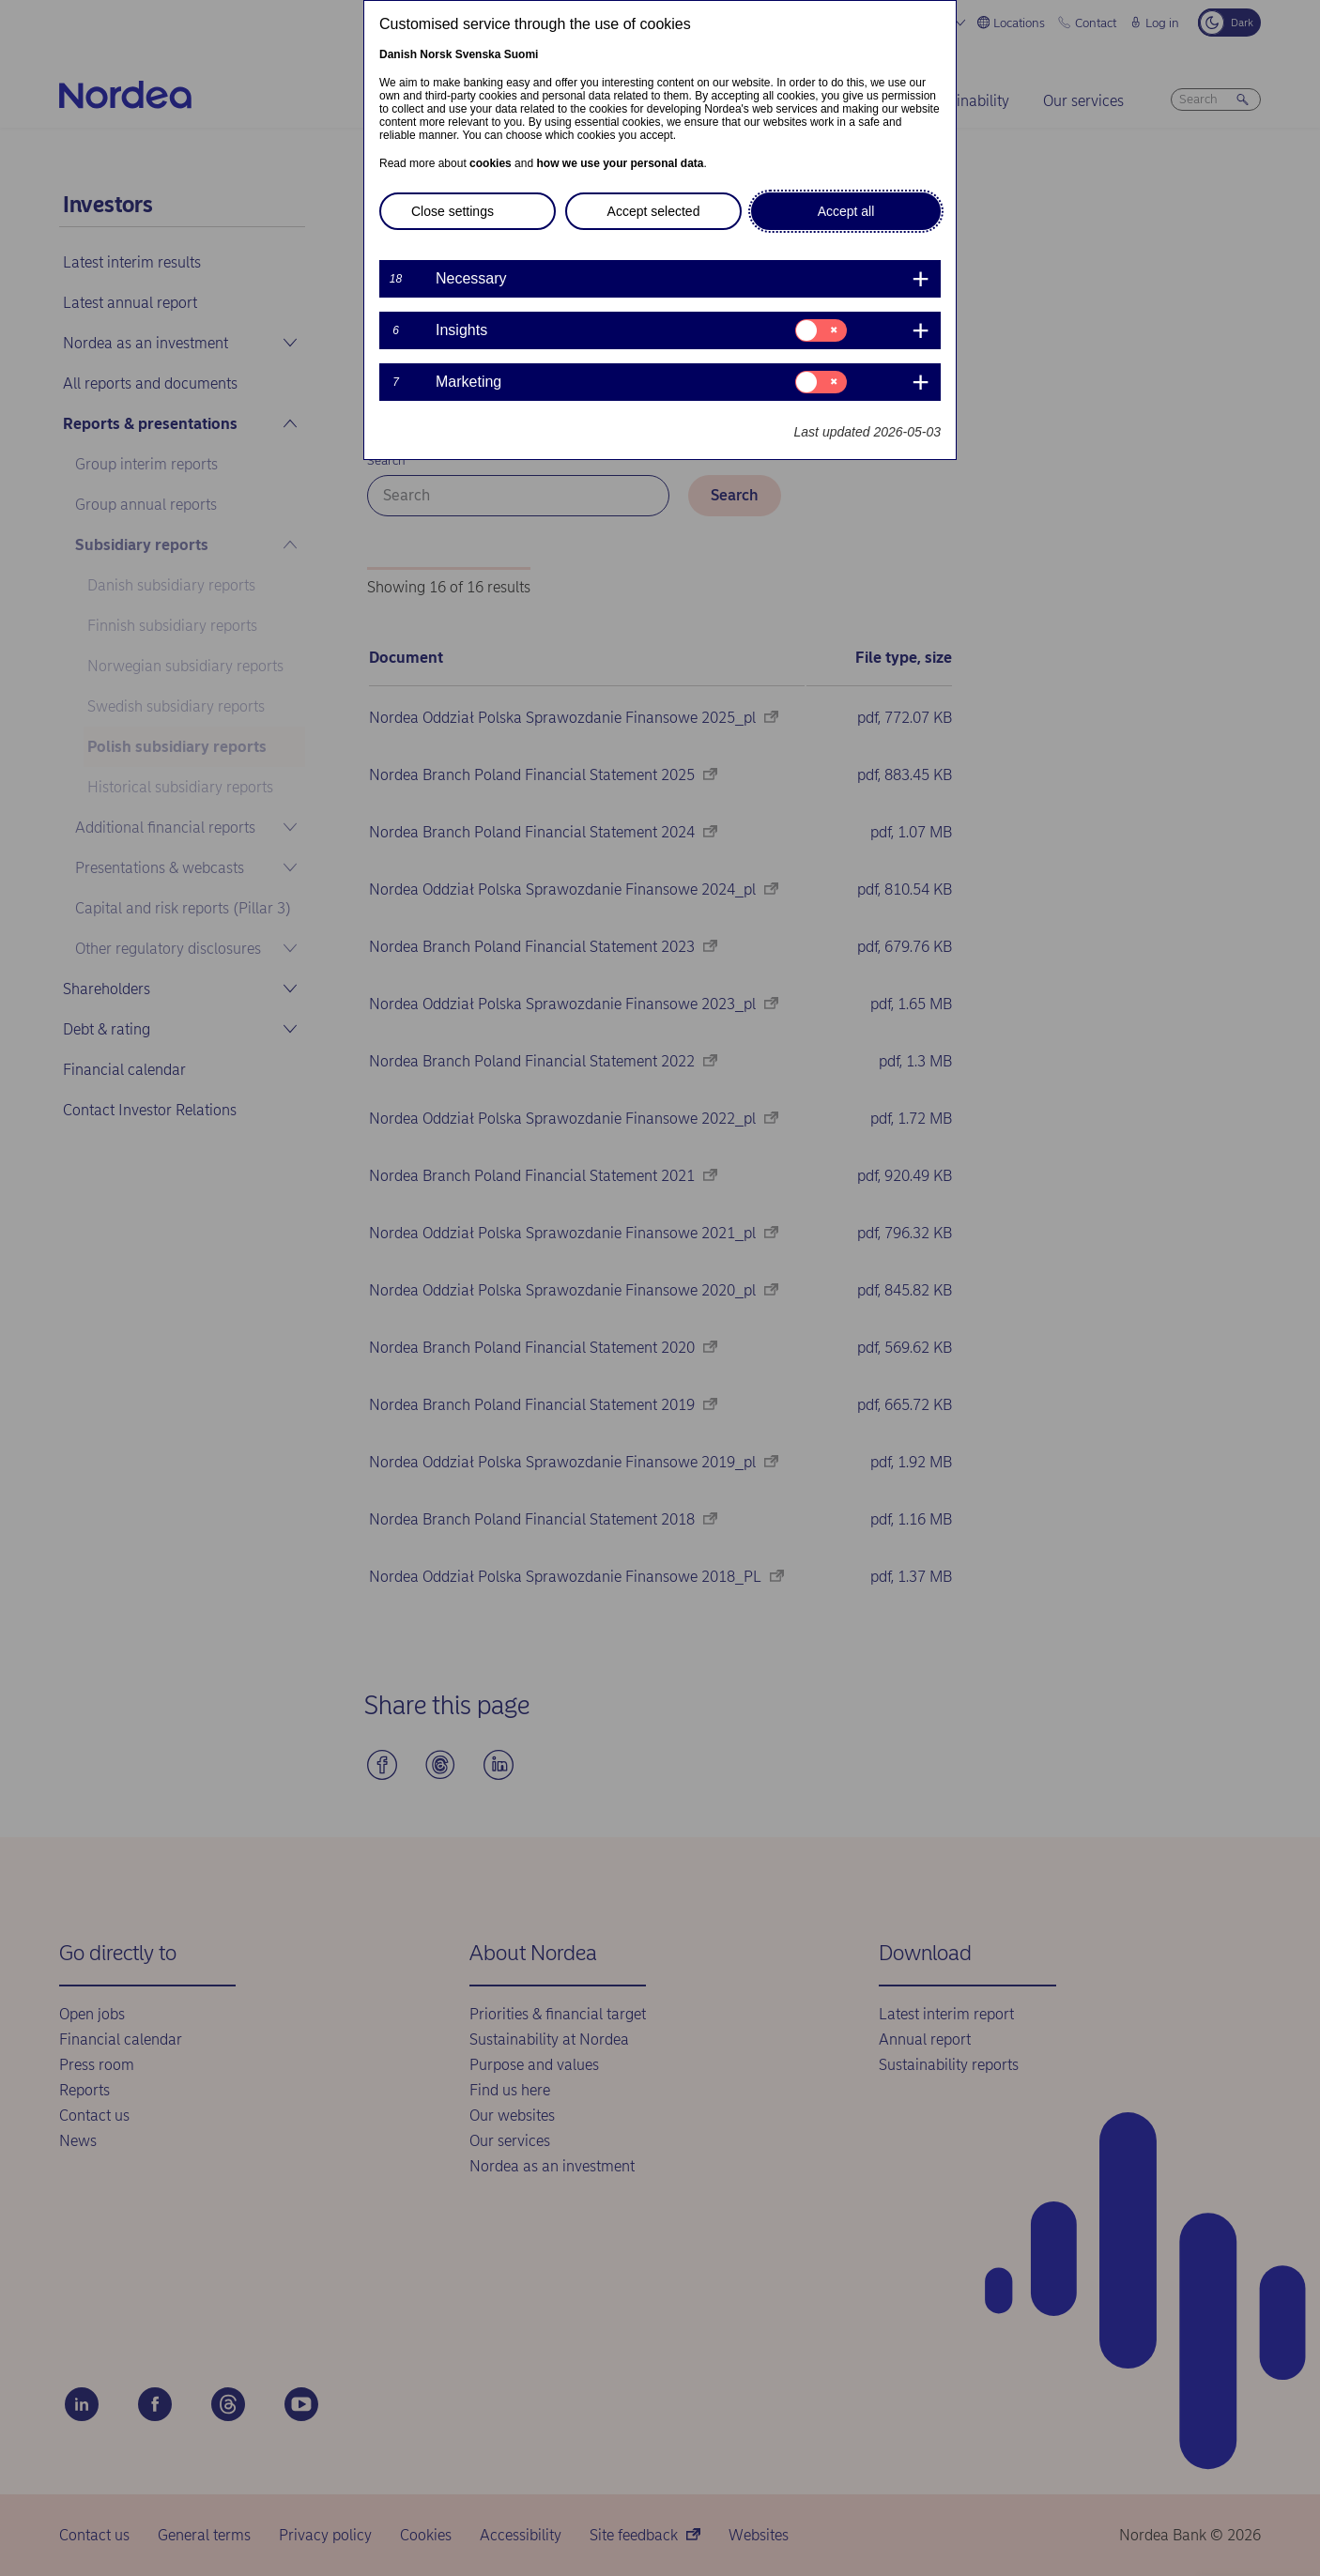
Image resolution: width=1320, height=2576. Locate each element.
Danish (398, 54)
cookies (490, 163)
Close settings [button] (452, 211)
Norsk (436, 54)
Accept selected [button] (653, 211)
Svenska (478, 54)
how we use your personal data (619, 163)
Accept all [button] (846, 211)
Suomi (521, 54)
